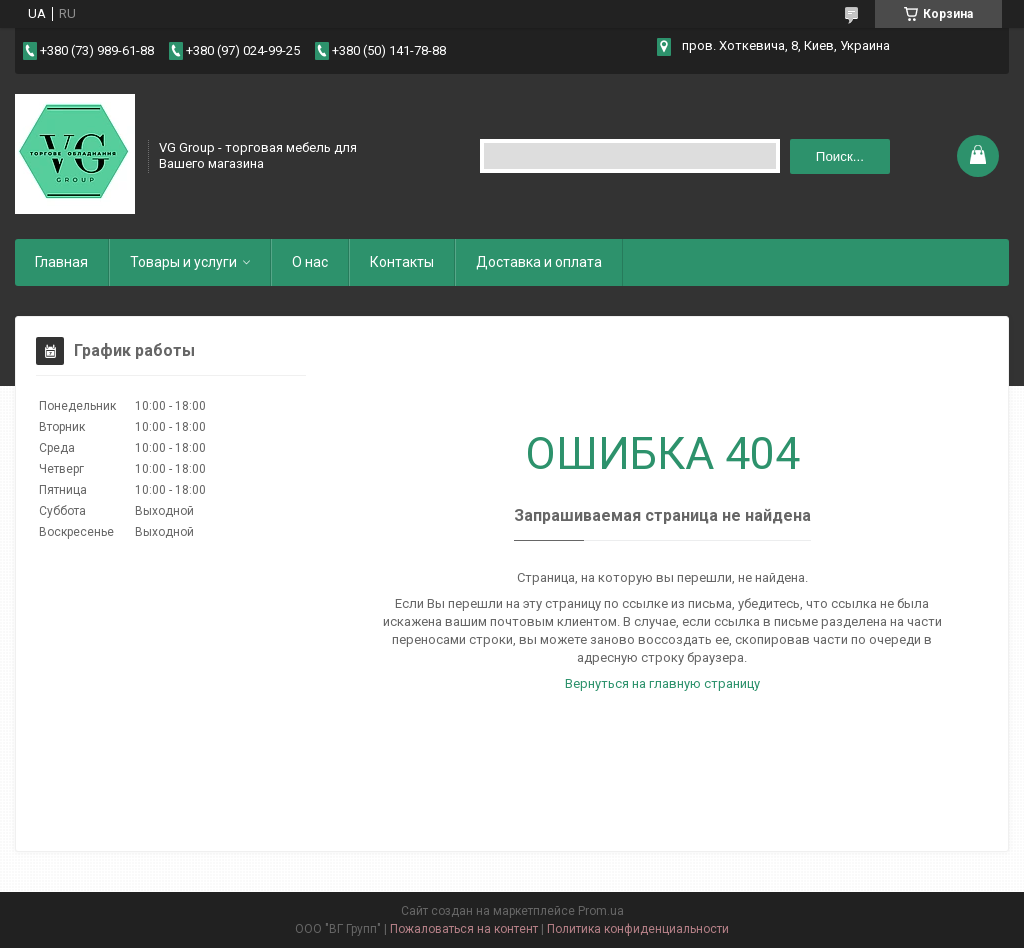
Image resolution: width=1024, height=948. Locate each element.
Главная (61, 262)
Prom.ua (601, 911)
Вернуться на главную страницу (662, 683)
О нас (310, 262)
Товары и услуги (183, 262)
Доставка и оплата (539, 262)
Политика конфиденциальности (638, 929)
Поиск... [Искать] (840, 156)
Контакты (402, 262)
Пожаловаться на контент (464, 929)
